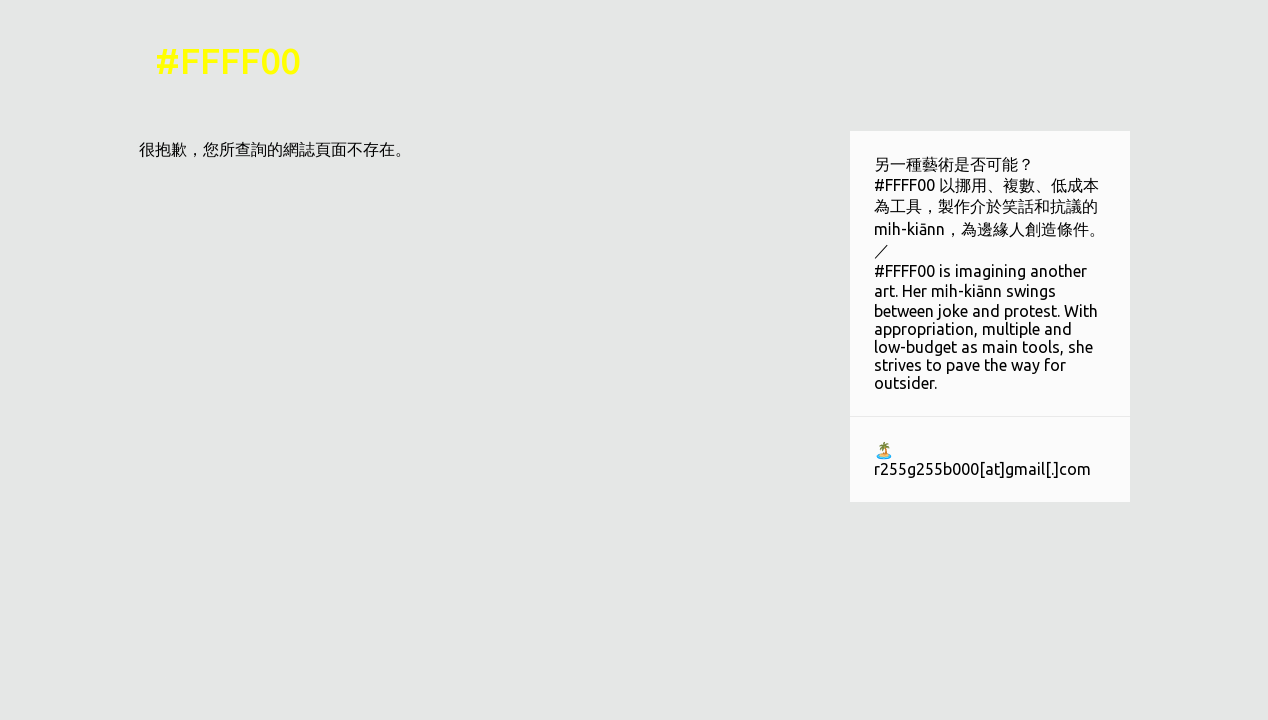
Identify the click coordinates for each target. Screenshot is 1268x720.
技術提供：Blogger (634, 692)
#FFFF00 (227, 60)
